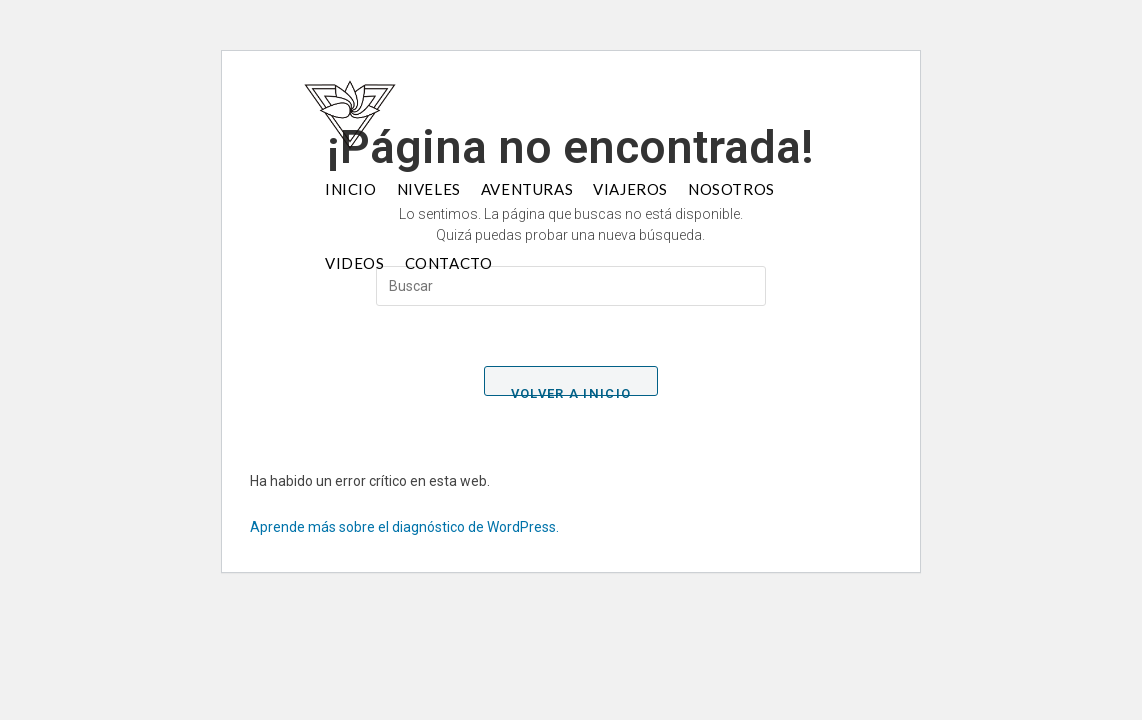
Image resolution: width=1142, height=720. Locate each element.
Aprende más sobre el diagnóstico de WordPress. (404, 527)
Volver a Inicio (571, 391)
